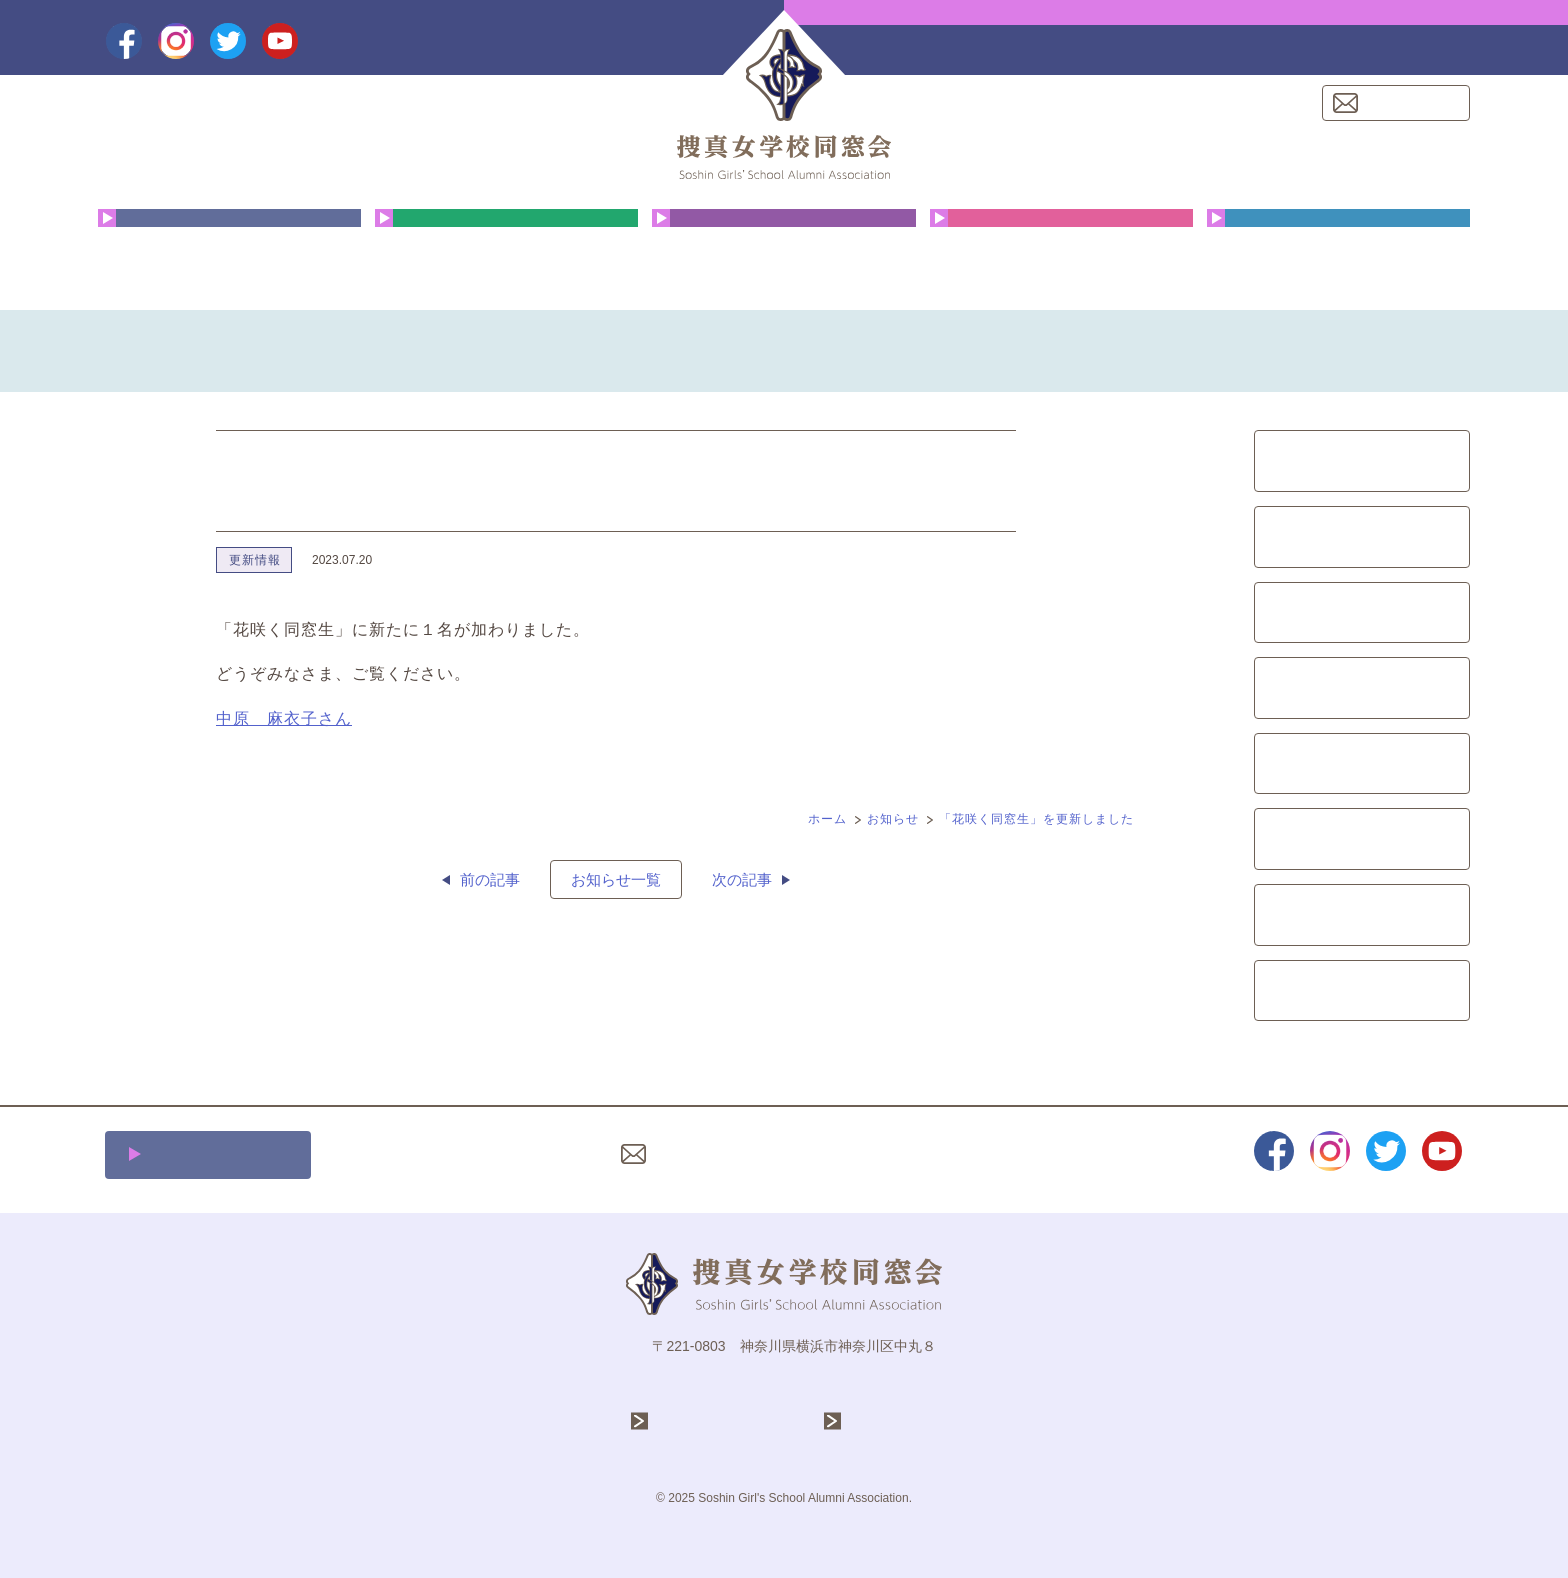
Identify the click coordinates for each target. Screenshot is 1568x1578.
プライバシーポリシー (863, 1154)
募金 (1362, 839)
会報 (1362, 688)
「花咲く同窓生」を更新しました (1036, 819)
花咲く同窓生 (783, 254)
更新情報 (255, 560)
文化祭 (1362, 613)
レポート (1362, 915)
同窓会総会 (1362, 461)
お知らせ (893, 819)
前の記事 (490, 879)
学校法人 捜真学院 (727, 1421)
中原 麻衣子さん (284, 718)
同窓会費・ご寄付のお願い (1338, 254)
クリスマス (1362, 537)
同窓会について (229, 254)
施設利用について (219, 1154)
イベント (1362, 764)
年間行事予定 (506, 254)
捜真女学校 (888, 1421)
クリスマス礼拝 (1061, 254)
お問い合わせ (1408, 103)
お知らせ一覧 (616, 879)
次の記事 (742, 879)
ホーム (827, 819)
